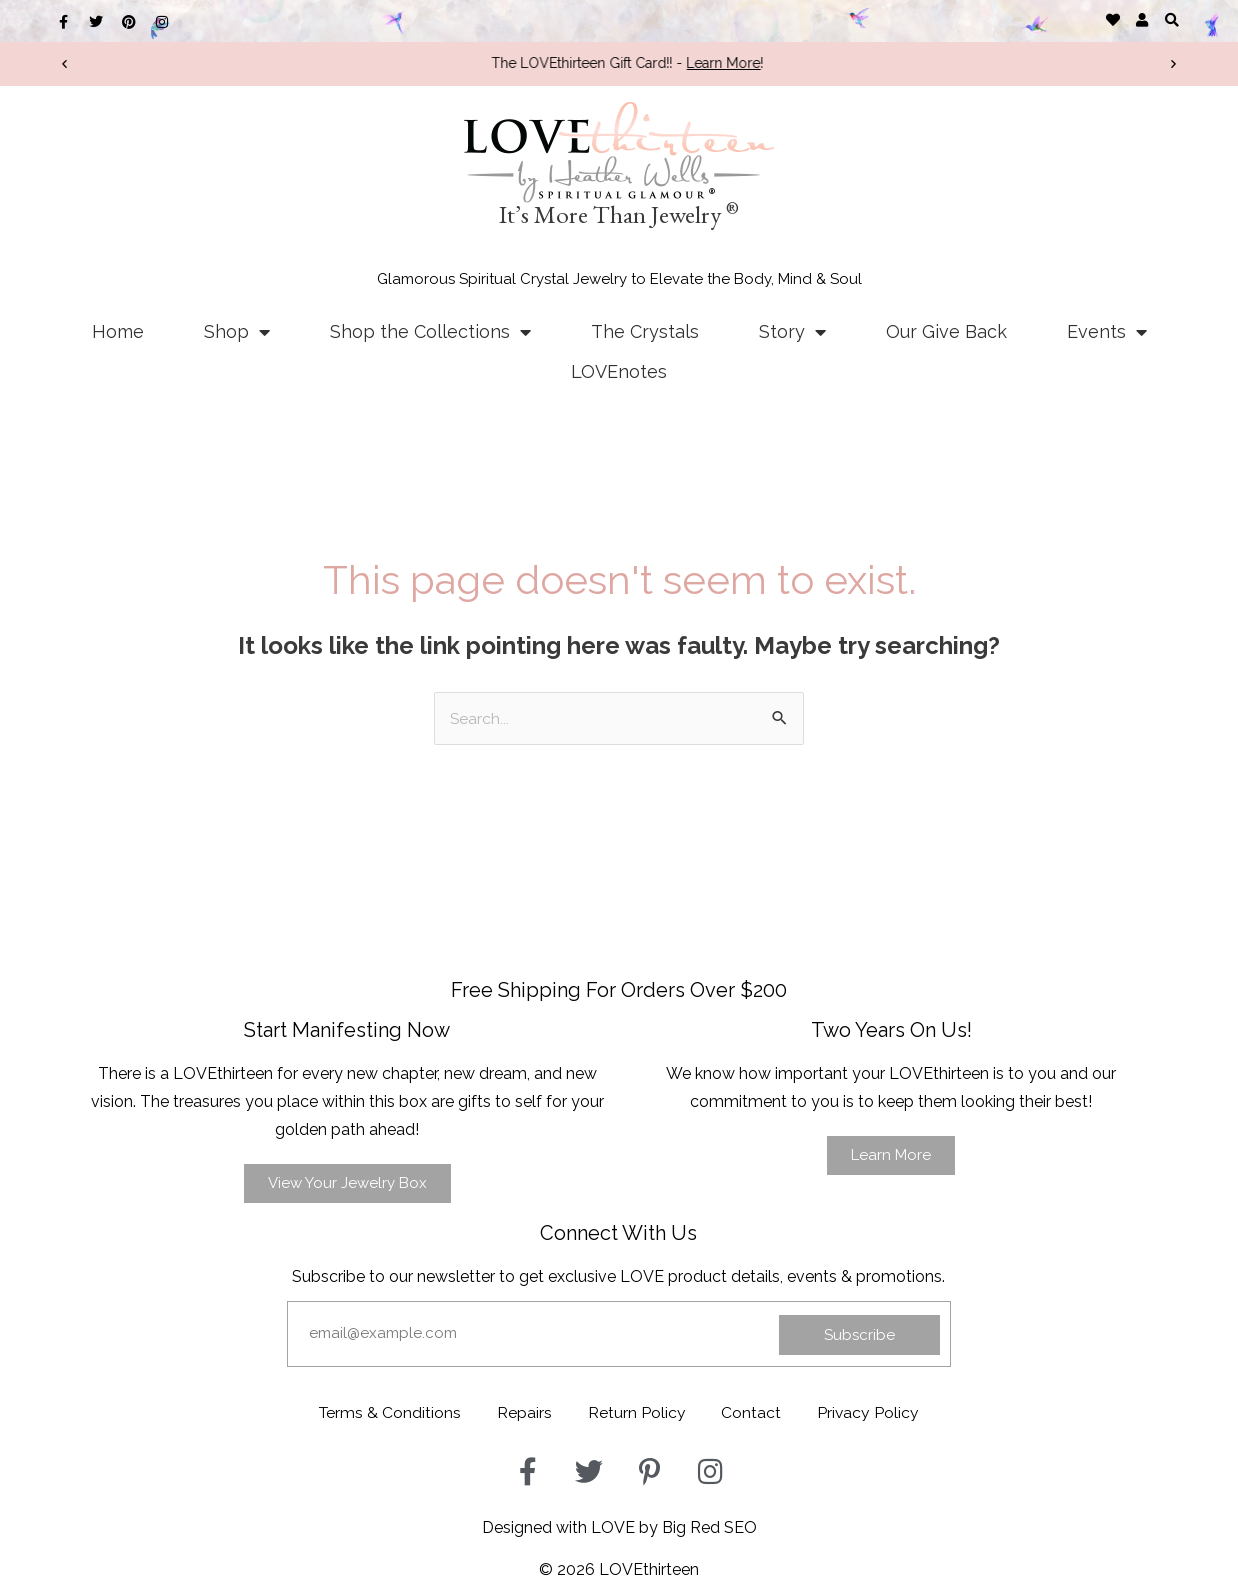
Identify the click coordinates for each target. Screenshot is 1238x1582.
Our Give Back (946, 331)
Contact (756, 1411)
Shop (237, 332)
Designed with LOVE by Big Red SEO (619, 1525)
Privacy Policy (877, 1411)
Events (1107, 332)
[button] (1171, 19)
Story (792, 332)
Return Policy (637, 1411)
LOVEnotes (619, 371)
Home (118, 331)
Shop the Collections (430, 332)
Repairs (520, 1411)
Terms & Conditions (381, 1411)
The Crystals (645, 331)
